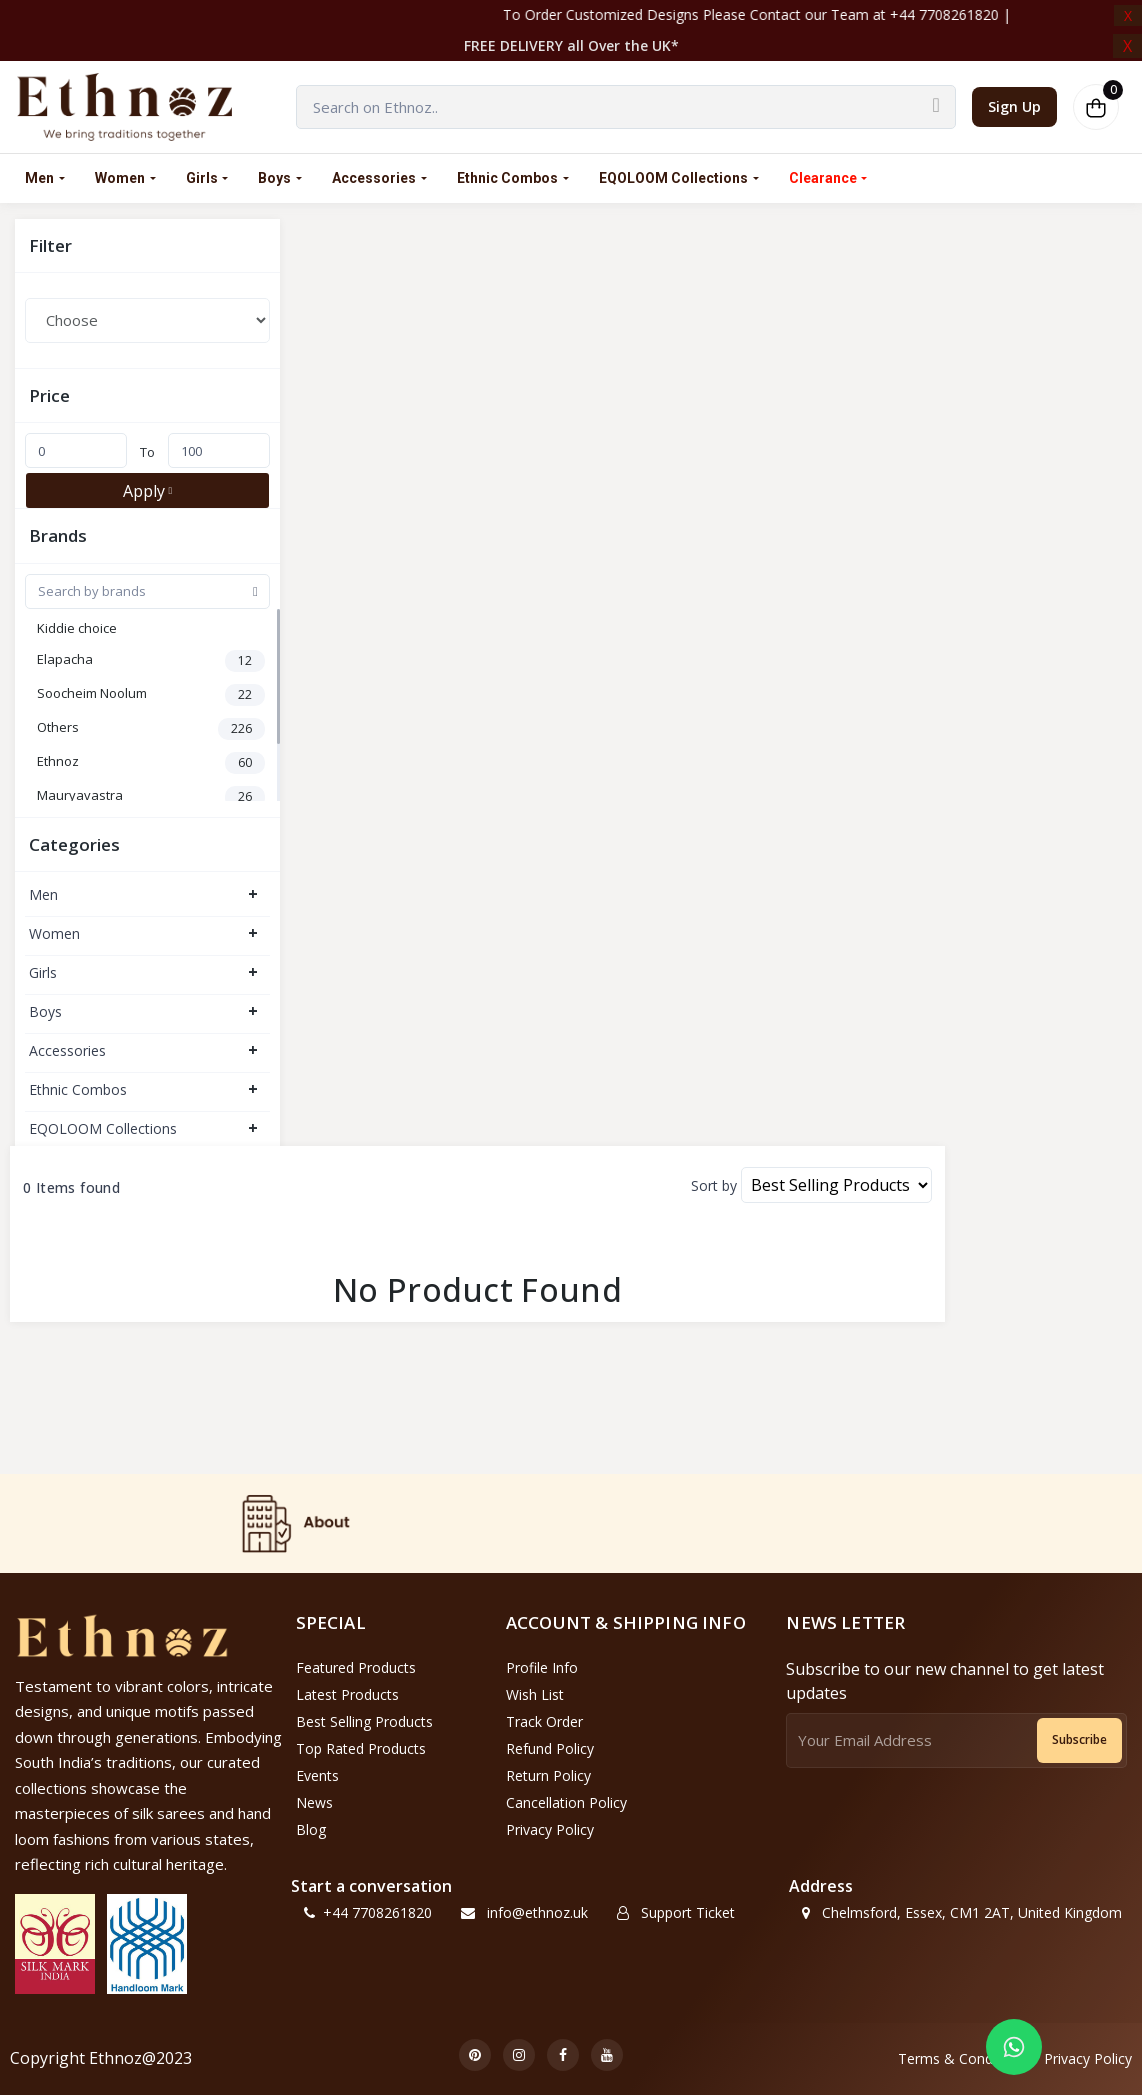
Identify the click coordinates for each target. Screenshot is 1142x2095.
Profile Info (542, 1667)
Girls (43, 972)
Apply (148, 491)
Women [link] (120, 178)
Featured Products (356, 1667)
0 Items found (71, 1188)
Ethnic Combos (78, 1089)
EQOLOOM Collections (103, 1128)
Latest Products (347, 1694)
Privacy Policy (550, 1829)
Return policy (548, 1775)
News (314, 1802)
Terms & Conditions (963, 2058)
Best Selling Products (364, 1721)
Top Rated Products (361, 1748)
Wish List (535, 1694)
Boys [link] (274, 178)
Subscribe (1079, 1739)
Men (43, 894)
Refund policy (550, 1748)
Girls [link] (202, 178)
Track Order (544, 1721)
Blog (311, 1829)
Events (317, 1775)
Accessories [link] (374, 178)
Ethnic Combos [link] (507, 178)
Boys (45, 1011)
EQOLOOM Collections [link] (673, 178)
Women (54, 933)
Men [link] (39, 178)
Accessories (67, 1050)
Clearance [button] (823, 178)
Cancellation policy (566, 1802)
